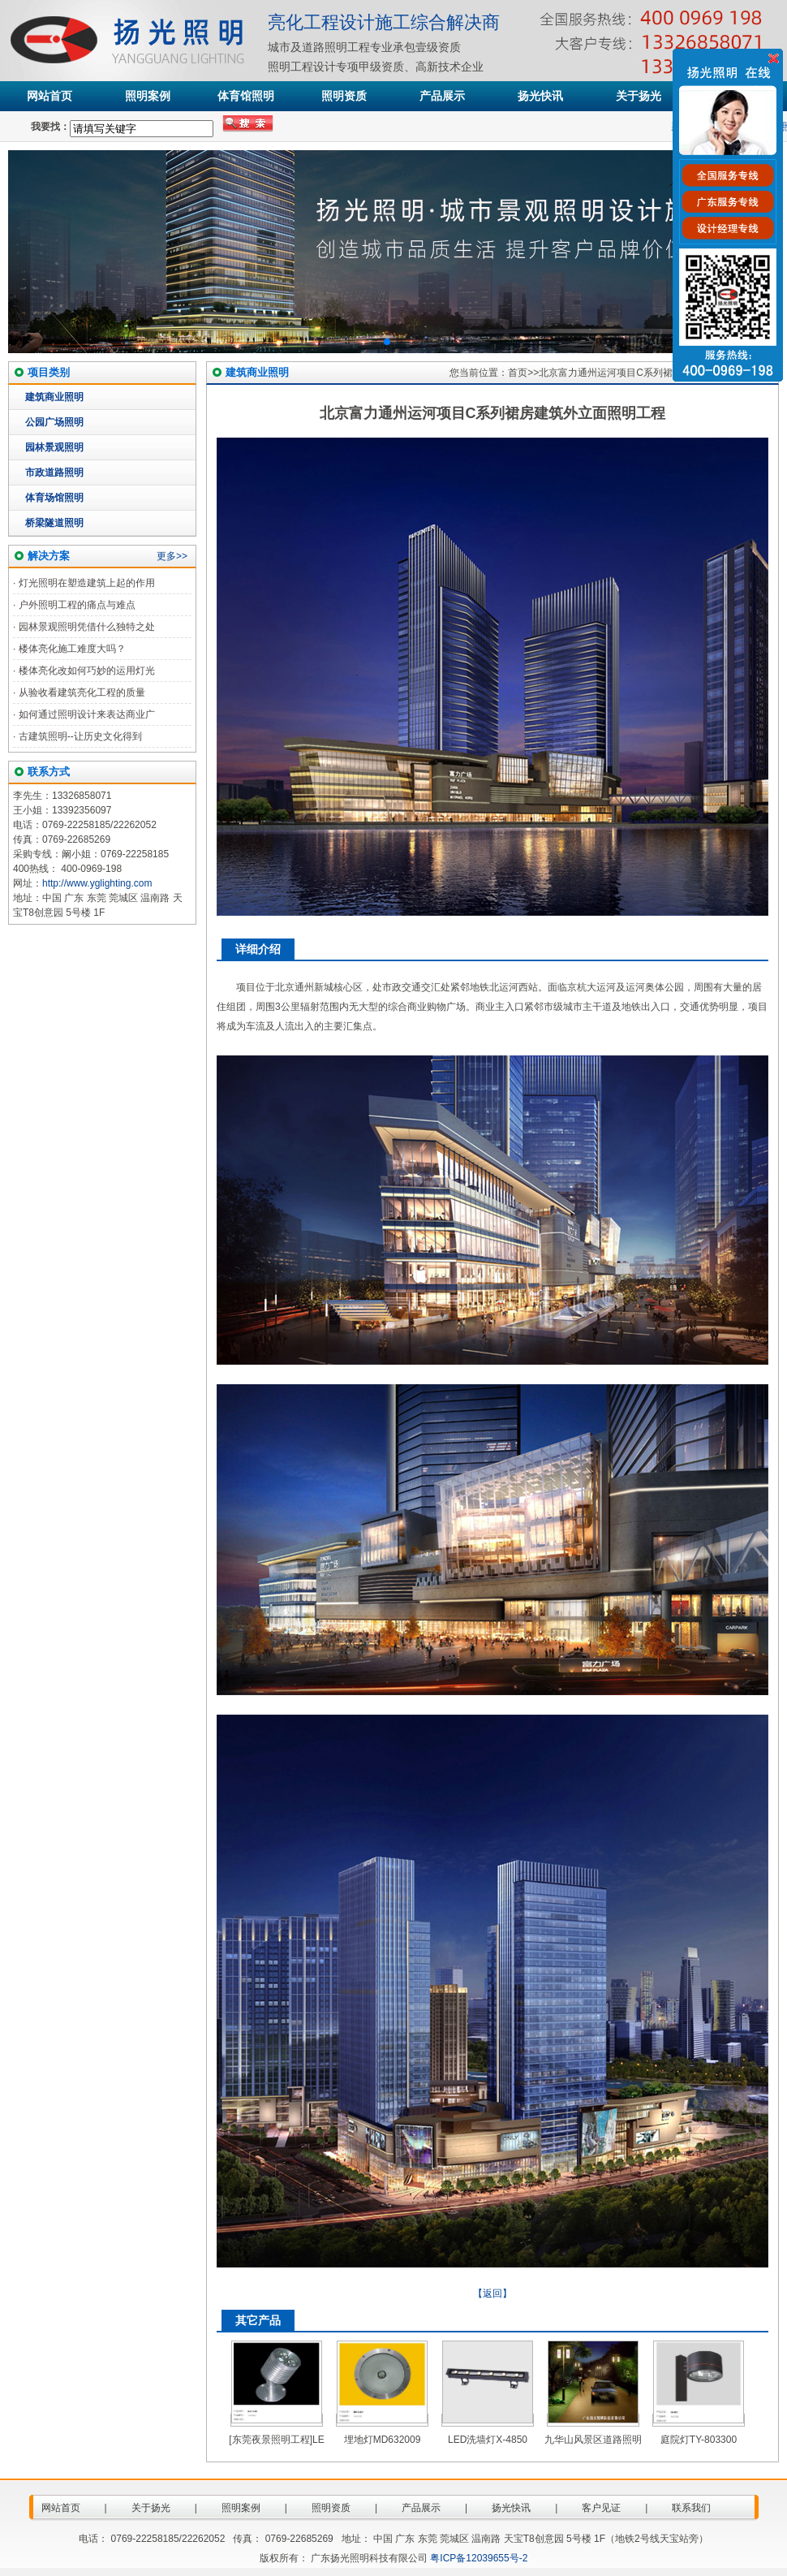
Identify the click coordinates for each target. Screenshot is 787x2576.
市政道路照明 (54, 472)
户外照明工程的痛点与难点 (77, 605)
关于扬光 (638, 95)
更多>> (172, 556)
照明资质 (344, 95)
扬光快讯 (540, 95)
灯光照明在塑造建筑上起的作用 (87, 583)
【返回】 (492, 2293)
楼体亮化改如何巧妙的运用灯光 (87, 670)
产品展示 (442, 95)
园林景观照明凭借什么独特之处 (87, 626)
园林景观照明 (54, 447)
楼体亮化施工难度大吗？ (72, 648)
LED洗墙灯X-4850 (487, 2439)
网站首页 (49, 95)
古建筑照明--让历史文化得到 (80, 736)
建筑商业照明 (54, 397)
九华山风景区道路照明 (593, 2439)
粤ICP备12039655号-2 (478, 2558)
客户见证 (601, 2507)
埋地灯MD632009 (382, 2439)
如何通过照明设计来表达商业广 (87, 714)
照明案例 (147, 95)
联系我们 (691, 2507)
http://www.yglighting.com (97, 883)
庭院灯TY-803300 (698, 2439)
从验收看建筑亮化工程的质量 (82, 692)
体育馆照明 (245, 95)
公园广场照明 (54, 422)
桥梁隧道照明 (54, 523)
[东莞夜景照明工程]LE (276, 2439)
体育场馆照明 (54, 497)
